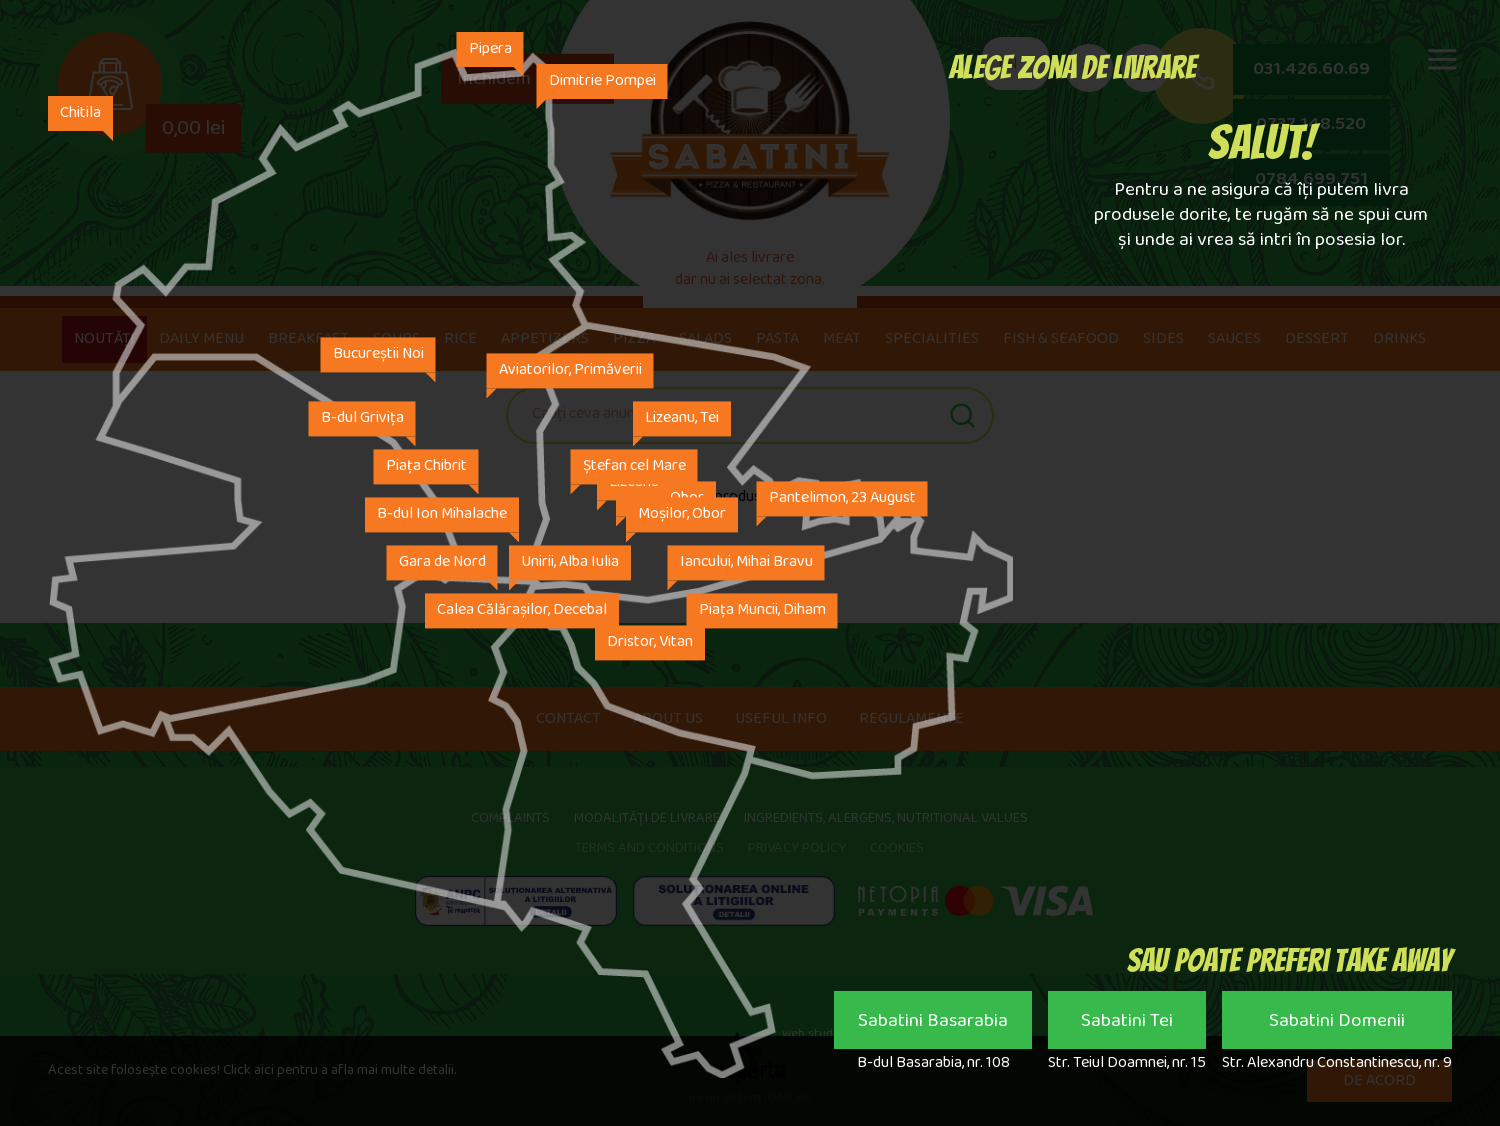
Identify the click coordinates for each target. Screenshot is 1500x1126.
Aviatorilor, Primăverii (570, 371)
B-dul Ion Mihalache (442, 515)
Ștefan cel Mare (634, 467)
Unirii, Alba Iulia (570, 563)
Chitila (80, 114)
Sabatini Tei (1127, 1025)
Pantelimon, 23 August (842, 499)
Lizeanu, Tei (682, 419)
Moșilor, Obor (682, 515)
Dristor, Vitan (650, 643)
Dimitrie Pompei (602, 82)
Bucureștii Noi (378, 355)
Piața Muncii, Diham (762, 611)
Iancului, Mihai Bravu (746, 563)
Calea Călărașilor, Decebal (522, 611)
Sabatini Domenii (1337, 1025)
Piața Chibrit (426, 467)
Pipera (490, 50)
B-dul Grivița (362, 419)
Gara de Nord (442, 563)
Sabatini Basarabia (933, 1025)
